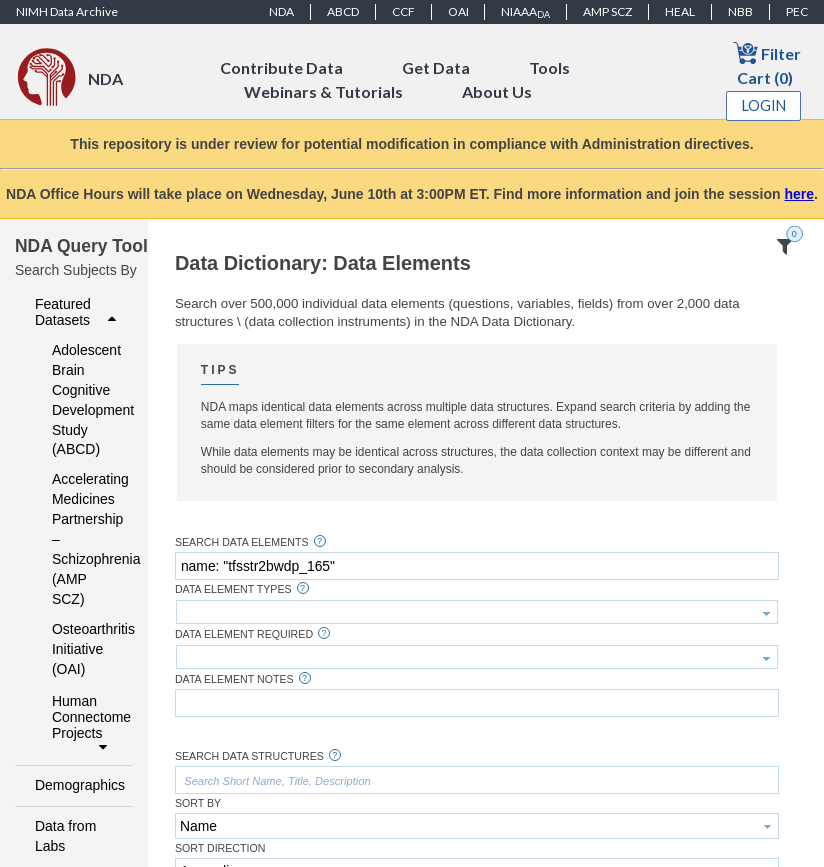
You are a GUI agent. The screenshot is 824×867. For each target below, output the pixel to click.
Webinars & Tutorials (323, 91)
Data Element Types (233, 589)
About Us (497, 91)
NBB (740, 11)
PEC (797, 11)
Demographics (78, 785)
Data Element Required (244, 634)
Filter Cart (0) (767, 63)
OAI (458, 11)
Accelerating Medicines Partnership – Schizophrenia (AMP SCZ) (79, 539)
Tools (549, 67)
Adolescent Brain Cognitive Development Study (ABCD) (79, 400)
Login (764, 105)
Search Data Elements (242, 542)
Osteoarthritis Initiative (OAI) (79, 649)
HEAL (680, 11)
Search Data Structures (249, 756)
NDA (281, 11)
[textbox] (477, 566)
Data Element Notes (234, 679)
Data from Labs (65, 836)
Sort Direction (220, 848)
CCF (403, 11)
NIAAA (525, 12)
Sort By (198, 803)
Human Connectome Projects (87, 724)
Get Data (436, 67)
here (799, 194)
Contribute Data (281, 67)
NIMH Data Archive (67, 11)
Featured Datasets (78, 312)
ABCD (343, 11)
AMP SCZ (607, 11)
